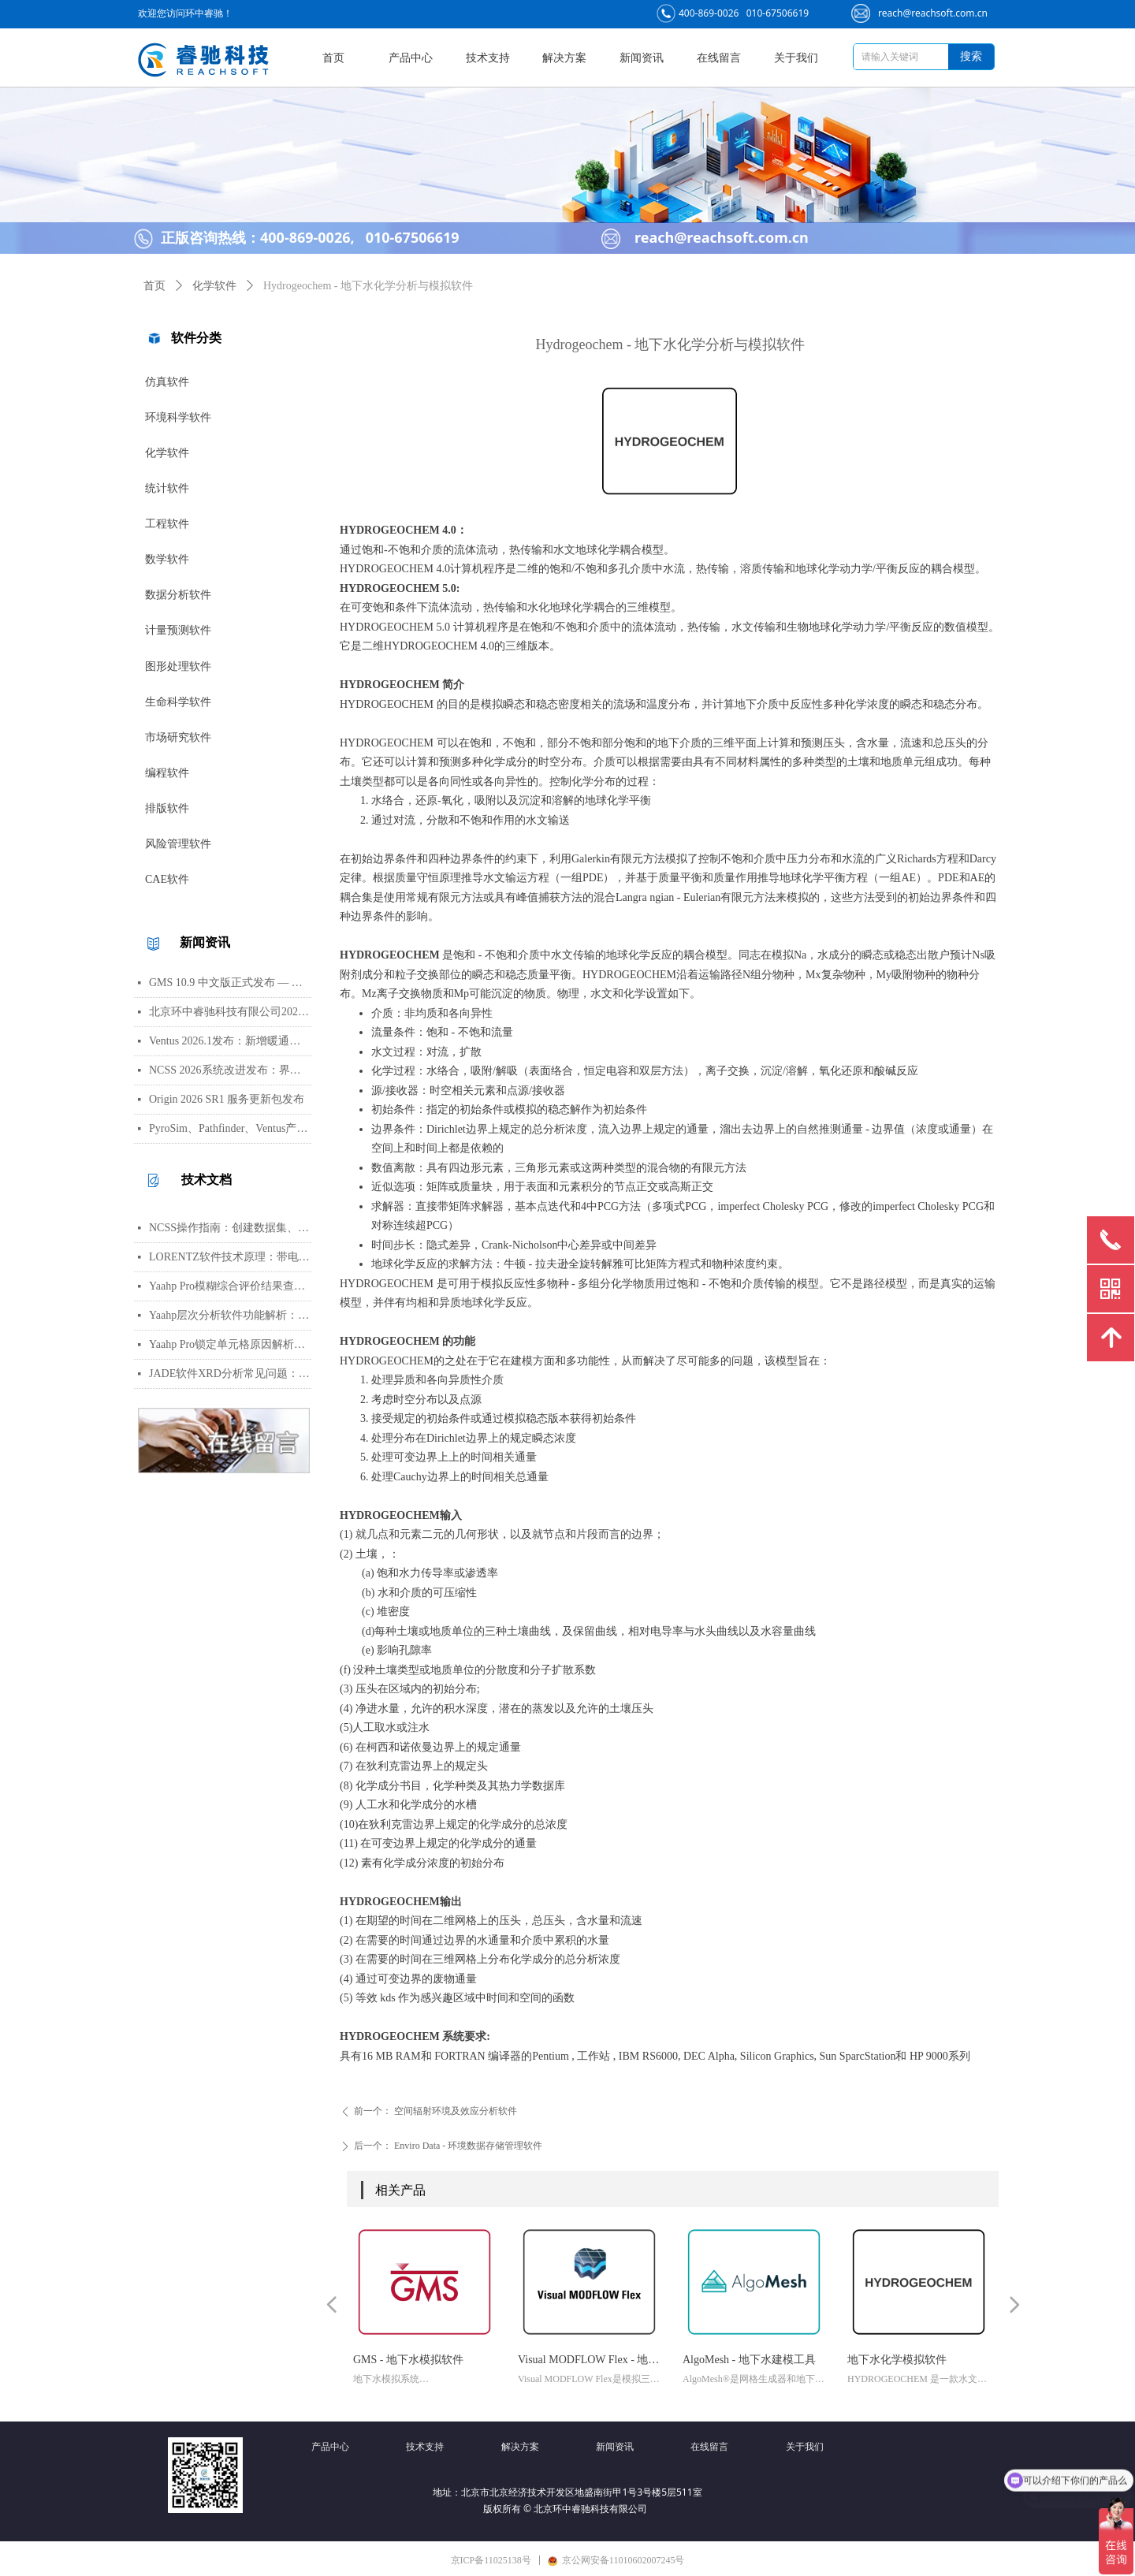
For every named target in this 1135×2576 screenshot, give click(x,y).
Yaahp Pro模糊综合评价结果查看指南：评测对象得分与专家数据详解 (230, 1286)
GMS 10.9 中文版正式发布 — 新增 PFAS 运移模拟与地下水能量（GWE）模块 (230, 982)
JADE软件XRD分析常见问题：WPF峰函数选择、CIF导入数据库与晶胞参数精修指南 (230, 1373)
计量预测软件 (178, 630)
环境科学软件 (178, 417)
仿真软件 (167, 382)
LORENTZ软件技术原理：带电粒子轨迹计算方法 (230, 1257)
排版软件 (167, 808)
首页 (154, 286)
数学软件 (167, 559)
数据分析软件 (178, 595)
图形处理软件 (178, 666)
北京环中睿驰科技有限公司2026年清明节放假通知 (230, 1012)
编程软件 (167, 773)
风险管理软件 (178, 844)
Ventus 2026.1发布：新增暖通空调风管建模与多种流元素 (230, 1041)
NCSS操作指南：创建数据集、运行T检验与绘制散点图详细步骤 (230, 1228)
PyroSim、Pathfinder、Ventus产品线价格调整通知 (230, 1128)
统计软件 (167, 488)
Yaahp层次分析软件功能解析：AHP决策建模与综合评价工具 (230, 1315)
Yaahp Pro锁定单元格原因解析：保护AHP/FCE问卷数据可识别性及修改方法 (230, 1344)
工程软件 (167, 524)
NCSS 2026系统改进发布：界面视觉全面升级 (230, 1070)
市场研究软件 (178, 737)
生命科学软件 (178, 702)
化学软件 (167, 453)
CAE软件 (167, 879)
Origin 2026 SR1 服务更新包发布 (226, 1099)
